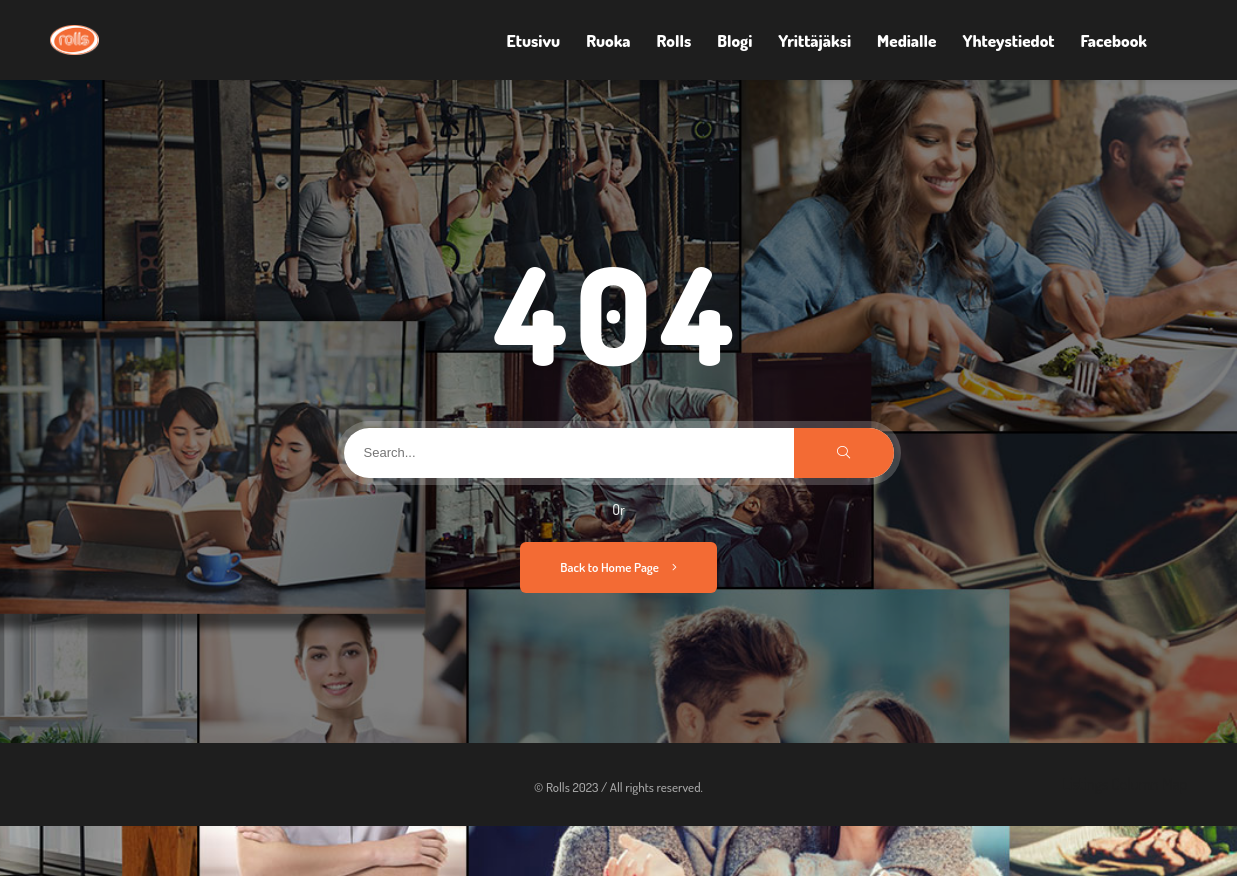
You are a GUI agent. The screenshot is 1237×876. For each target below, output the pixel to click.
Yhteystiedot (1008, 40)
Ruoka (608, 40)
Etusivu (534, 40)
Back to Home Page (618, 567)
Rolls (674, 40)
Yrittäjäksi (814, 40)
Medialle (906, 40)
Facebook (1114, 40)
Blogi (734, 40)
